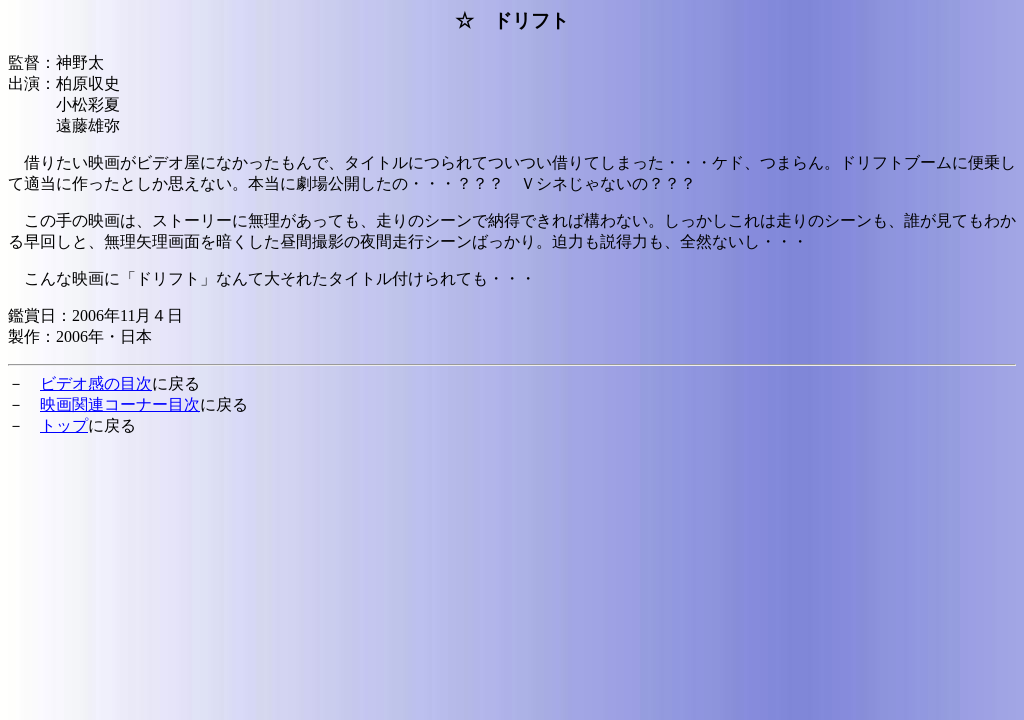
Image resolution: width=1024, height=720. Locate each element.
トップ (64, 425)
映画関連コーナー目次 (120, 404)
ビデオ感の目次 (96, 383)
